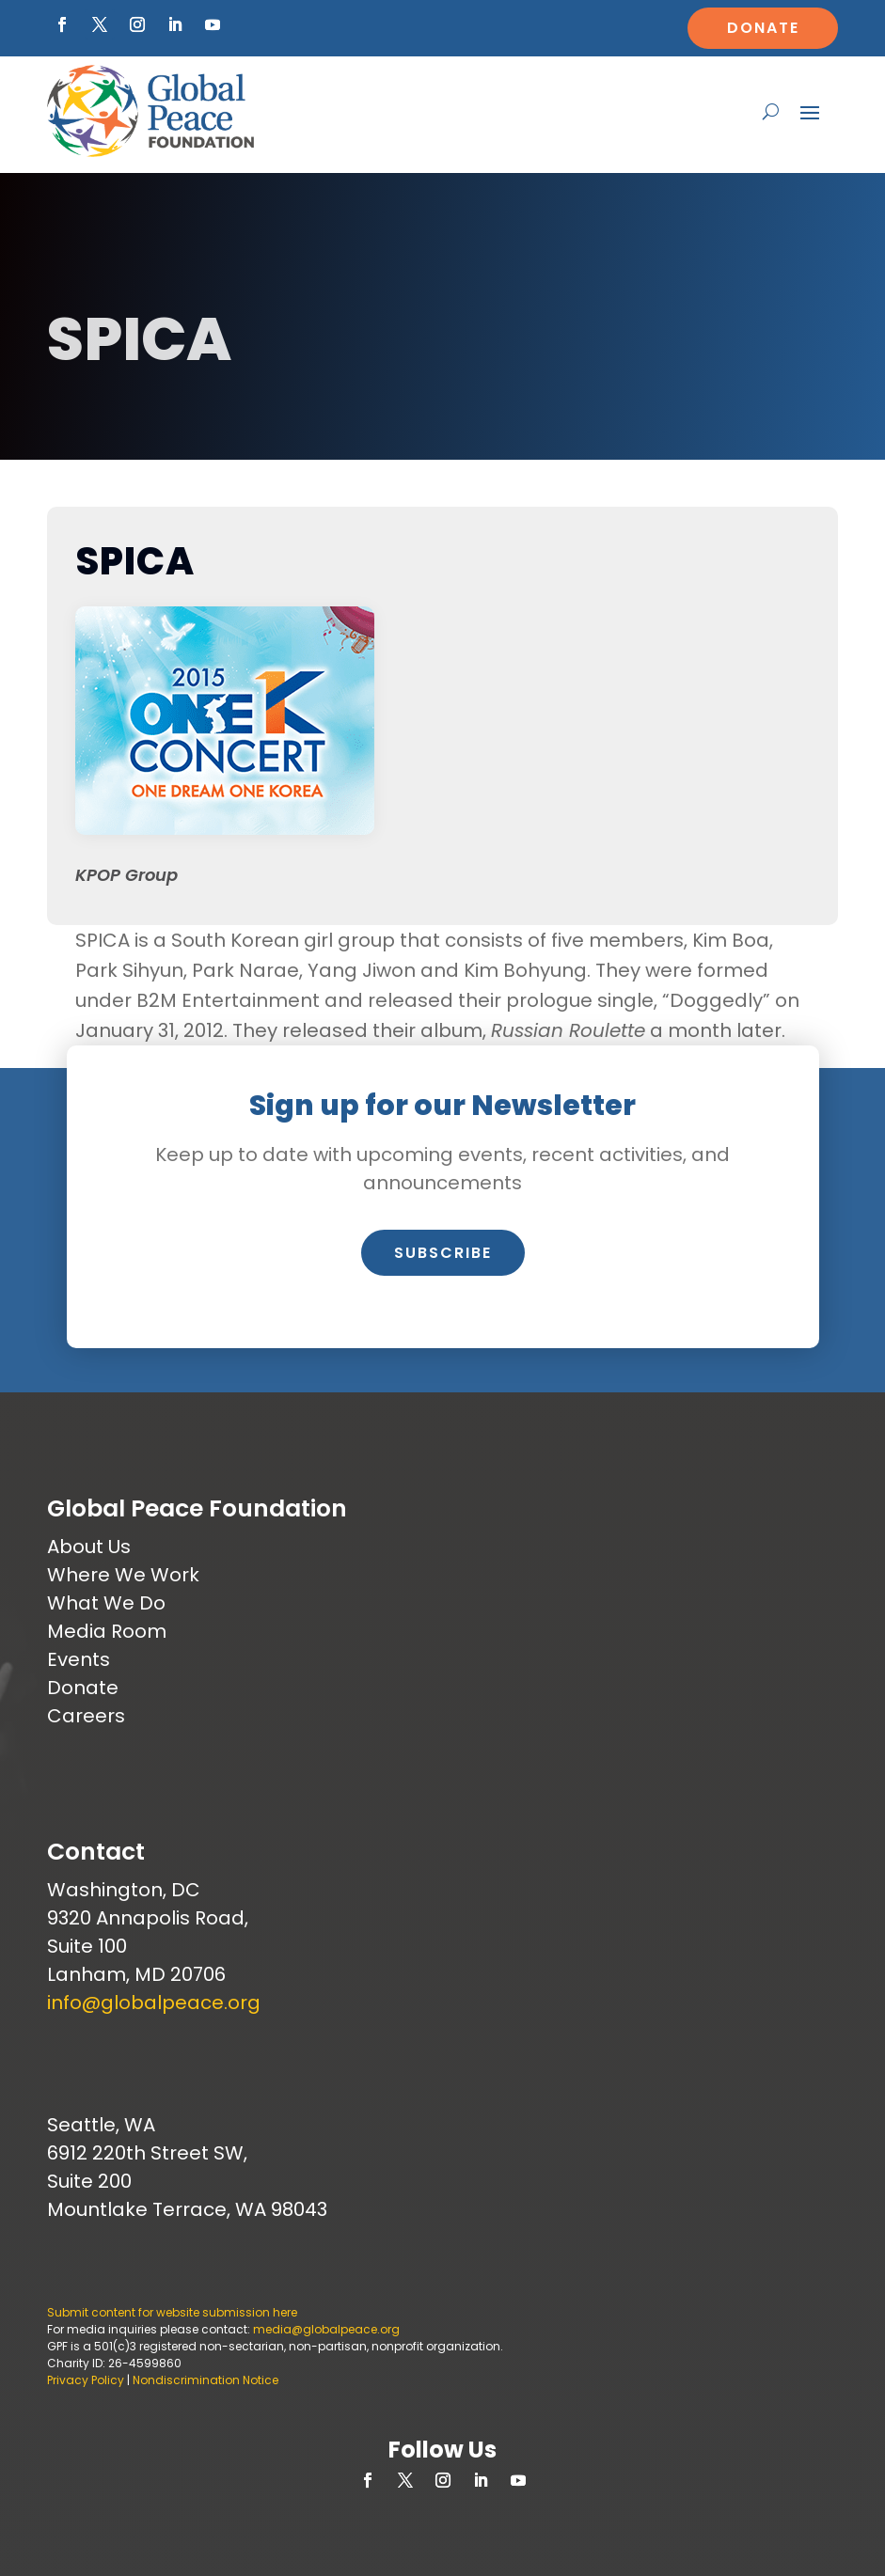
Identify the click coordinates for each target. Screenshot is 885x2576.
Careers (86, 1716)
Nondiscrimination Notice (205, 2380)
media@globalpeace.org (326, 2329)
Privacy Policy (85, 2380)
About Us (89, 1546)
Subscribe (443, 1253)
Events (78, 1659)
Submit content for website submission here (172, 2312)
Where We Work (123, 1575)
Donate (763, 28)
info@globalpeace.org (154, 2002)
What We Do (106, 1603)
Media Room (106, 1631)
